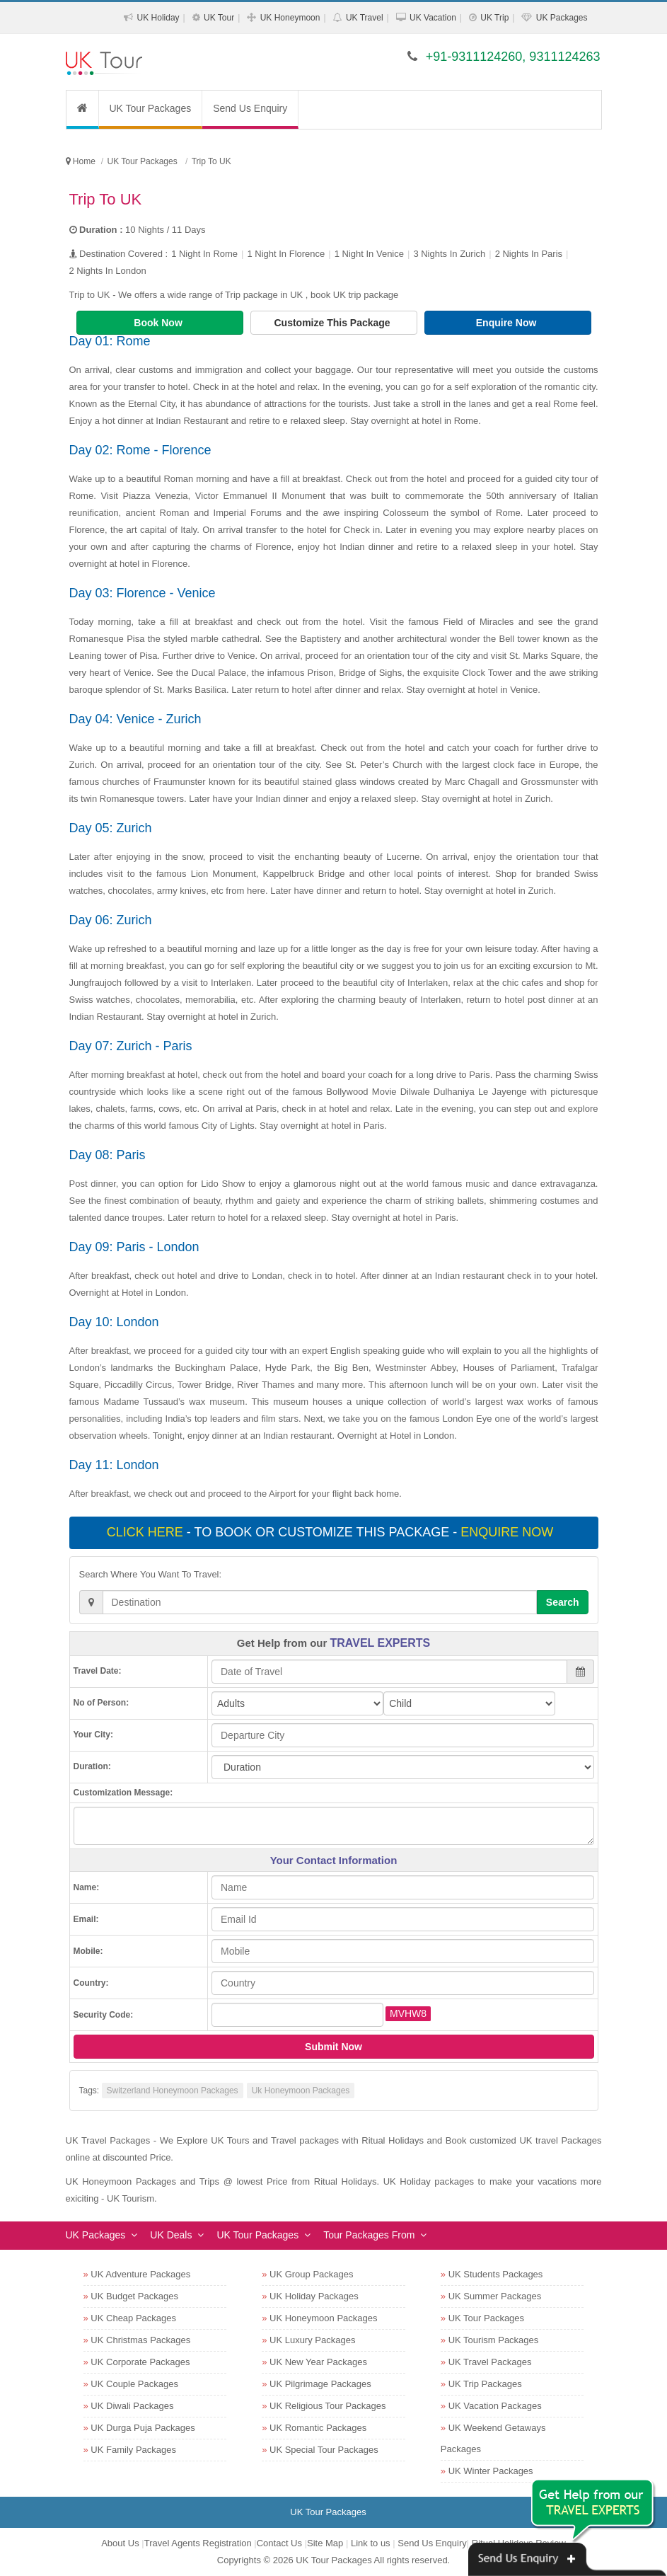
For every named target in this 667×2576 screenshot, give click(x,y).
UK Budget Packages (134, 2296)
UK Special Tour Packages (323, 2449)
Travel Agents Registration (198, 2543)
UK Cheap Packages (133, 2318)
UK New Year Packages (318, 2362)
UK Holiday (158, 18)
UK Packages (562, 18)
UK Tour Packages (151, 108)
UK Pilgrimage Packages (320, 2384)
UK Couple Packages (134, 2384)
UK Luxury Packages (312, 2340)
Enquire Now (507, 322)
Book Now (159, 322)
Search (562, 1602)
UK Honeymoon (290, 18)
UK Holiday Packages (314, 2296)
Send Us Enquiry (250, 108)
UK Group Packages (311, 2274)
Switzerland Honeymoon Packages (172, 2090)
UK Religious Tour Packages (327, 2405)
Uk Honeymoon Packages (301, 2090)
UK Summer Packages (495, 2296)
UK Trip (494, 18)
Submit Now (333, 2046)
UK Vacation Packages (495, 2405)
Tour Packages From (368, 2235)
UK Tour (219, 18)
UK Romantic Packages (317, 2427)
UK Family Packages (133, 2449)
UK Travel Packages (490, 2362)
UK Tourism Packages (493, 2340)
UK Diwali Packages (132, 2405)
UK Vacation (433, 18)
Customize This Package (333, 322)
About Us (120, 2543)
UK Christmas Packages (140, 2340)
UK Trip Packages (485, 2384)
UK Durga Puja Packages (143, 2427)
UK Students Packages (495, 2274)
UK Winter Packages (490, 2471)
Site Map (325, 2543)
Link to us (370, 2543)
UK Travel (364, 18)
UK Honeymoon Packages (323, 2318)
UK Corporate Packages (140, 2362)
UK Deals (171, 2235)
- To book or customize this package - (332, 1532)
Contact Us (279, 2543)
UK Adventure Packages (140, 2274)
